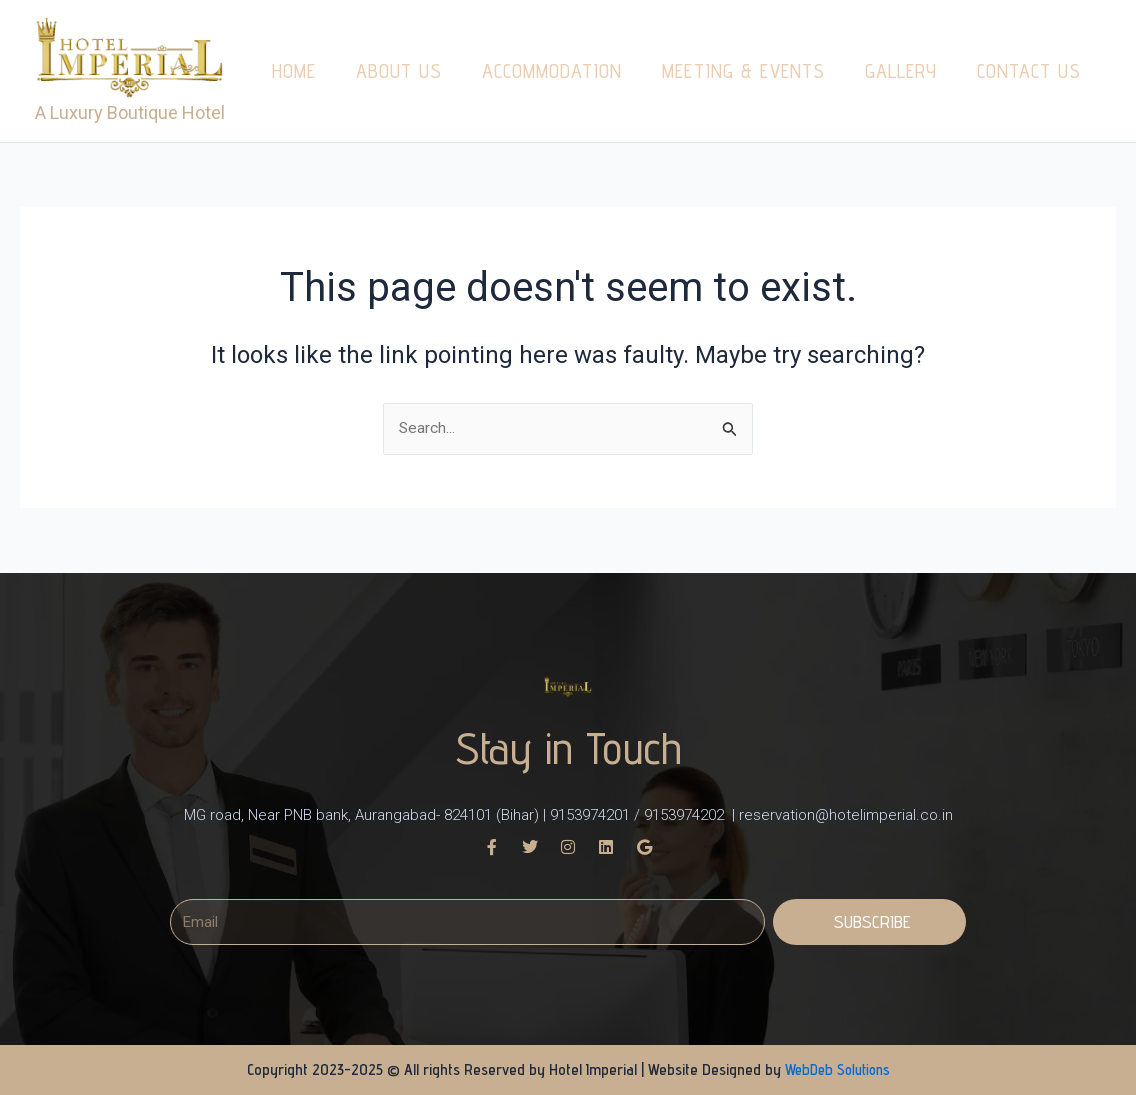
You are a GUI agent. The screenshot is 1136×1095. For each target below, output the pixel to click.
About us (399, 71)
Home (294, 71)
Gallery (901, 71)
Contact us (1029, 71)
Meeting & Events (743, 71)
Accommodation (552, 71)
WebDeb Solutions (837, 1069)
